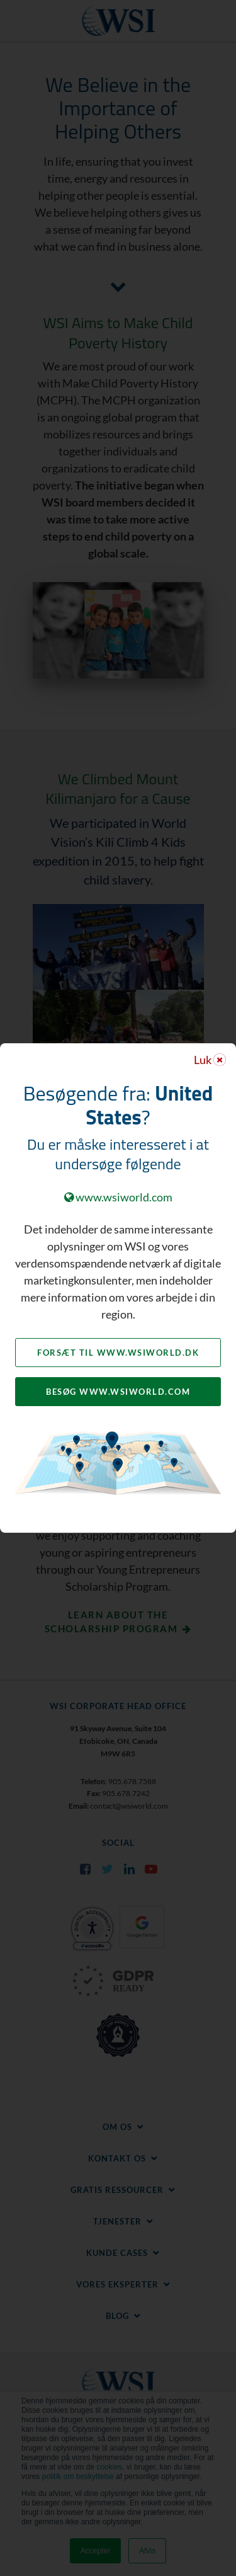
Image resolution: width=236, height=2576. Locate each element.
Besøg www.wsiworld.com (118, 1392)
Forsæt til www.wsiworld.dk (118, 1353)
